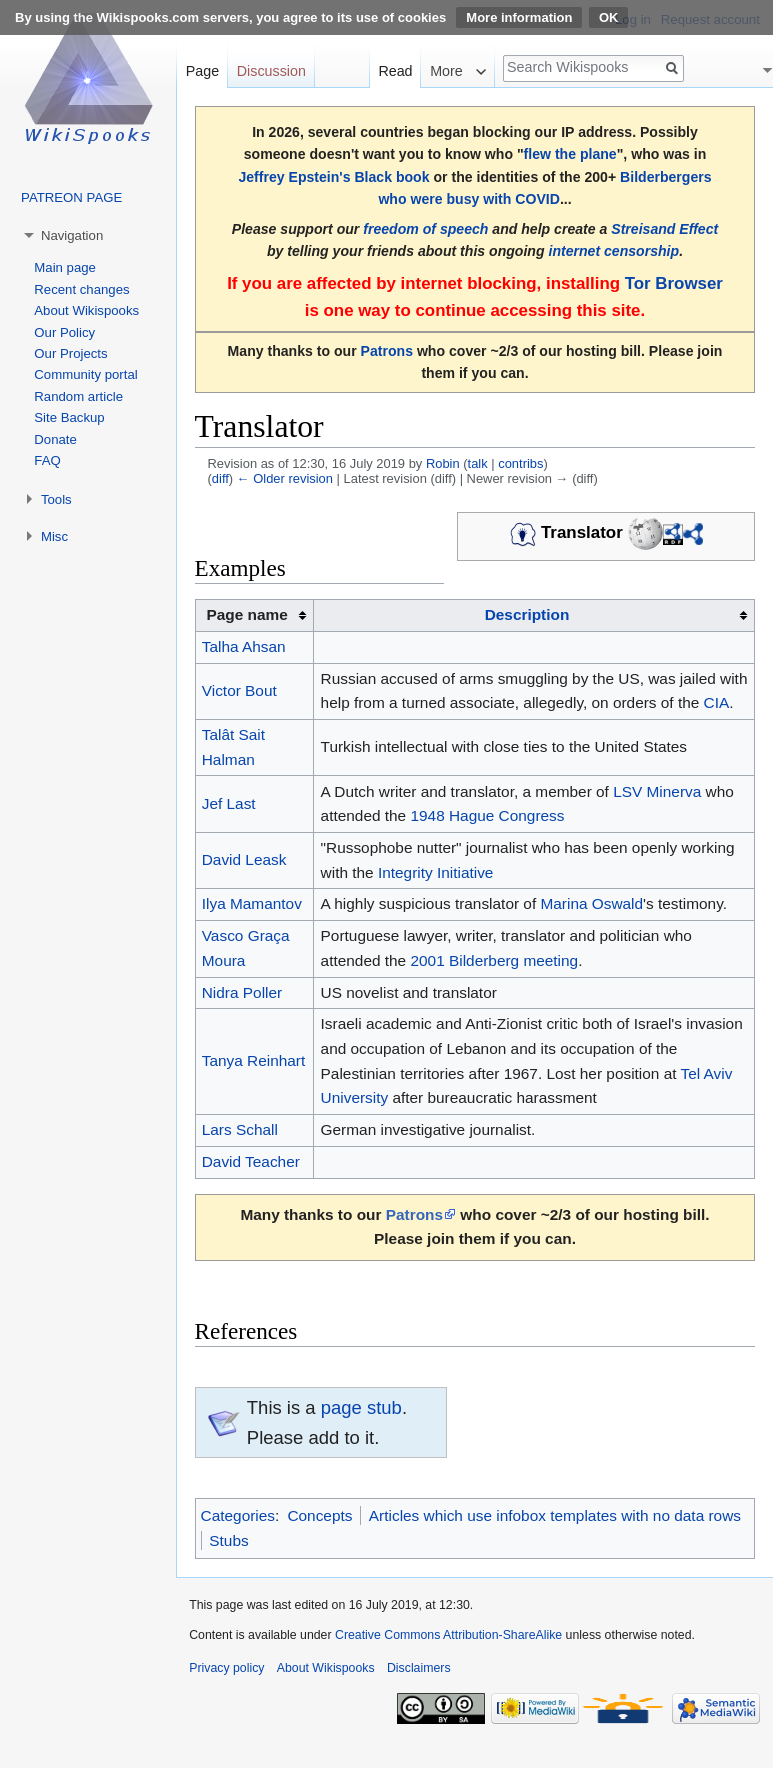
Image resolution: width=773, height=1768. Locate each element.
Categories (238, 1515)
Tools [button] (56, 499)
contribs (520, 463)
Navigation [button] (72, 235)
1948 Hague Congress (487, 815)
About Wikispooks (86, 310)
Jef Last (229, 803)
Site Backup (69, 417)
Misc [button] (54, 536)
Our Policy (64, 332)
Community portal (85, 374)
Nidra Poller (242, 992)
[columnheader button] (534, 616)
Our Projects (70, 353)
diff (220, 478)
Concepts (319, 1515)
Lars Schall (240, 1129)
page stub (361, 1407)
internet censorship (613, 251)
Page (202, 71)
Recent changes (81, 289)
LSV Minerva (657, 791)
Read (395, 71)
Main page (65, 267)
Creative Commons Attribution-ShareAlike (448, 1635)
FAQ (47, 460)
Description (527, 614)
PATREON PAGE (71, 197)
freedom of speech (425, 229)
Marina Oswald (591, 903)
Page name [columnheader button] (246, 614)
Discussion (271, 71)
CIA (717, 702)
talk (478, 463)
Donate (55, 439)
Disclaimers (419, 1668)
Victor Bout (239, 690)
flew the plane (570, 154)
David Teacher (251, 1161)
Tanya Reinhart (254, 1060)
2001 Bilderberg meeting (494, 960)
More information (519, 17)
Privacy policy (226, 1668)
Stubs (228, 1540)
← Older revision (285, 478)
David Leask (244, 859)
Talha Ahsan (244, 646)
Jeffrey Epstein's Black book (333, 177)
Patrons (387, 351)
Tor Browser (674, 283)
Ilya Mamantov (252, 903)
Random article (78, 396)
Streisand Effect (664, 229)
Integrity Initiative (435, 872)
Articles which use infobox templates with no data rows (555, 1515)
